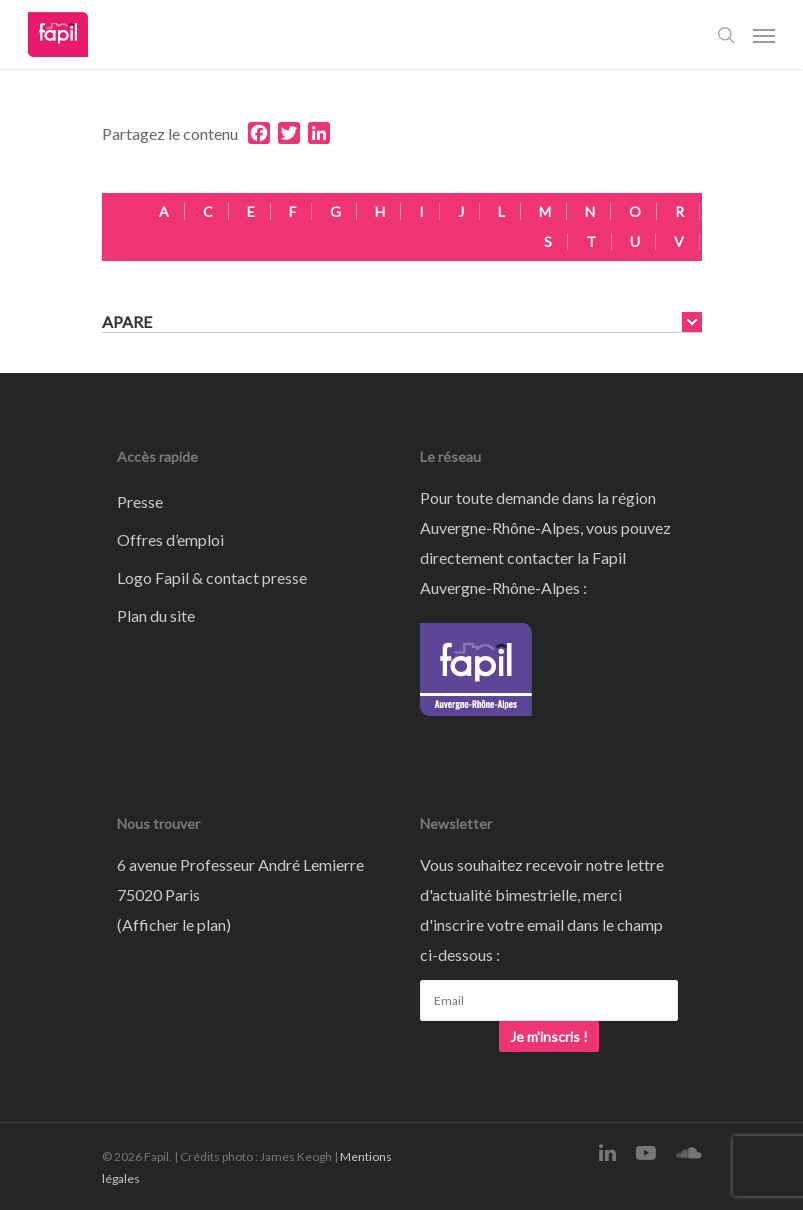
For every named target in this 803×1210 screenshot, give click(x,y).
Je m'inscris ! (549, 1036)
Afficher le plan (174, 924)
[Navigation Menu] (764, 35)
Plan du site (156, 615)
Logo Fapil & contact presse (212, 577)
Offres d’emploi (170, 539)
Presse (140, 501)
